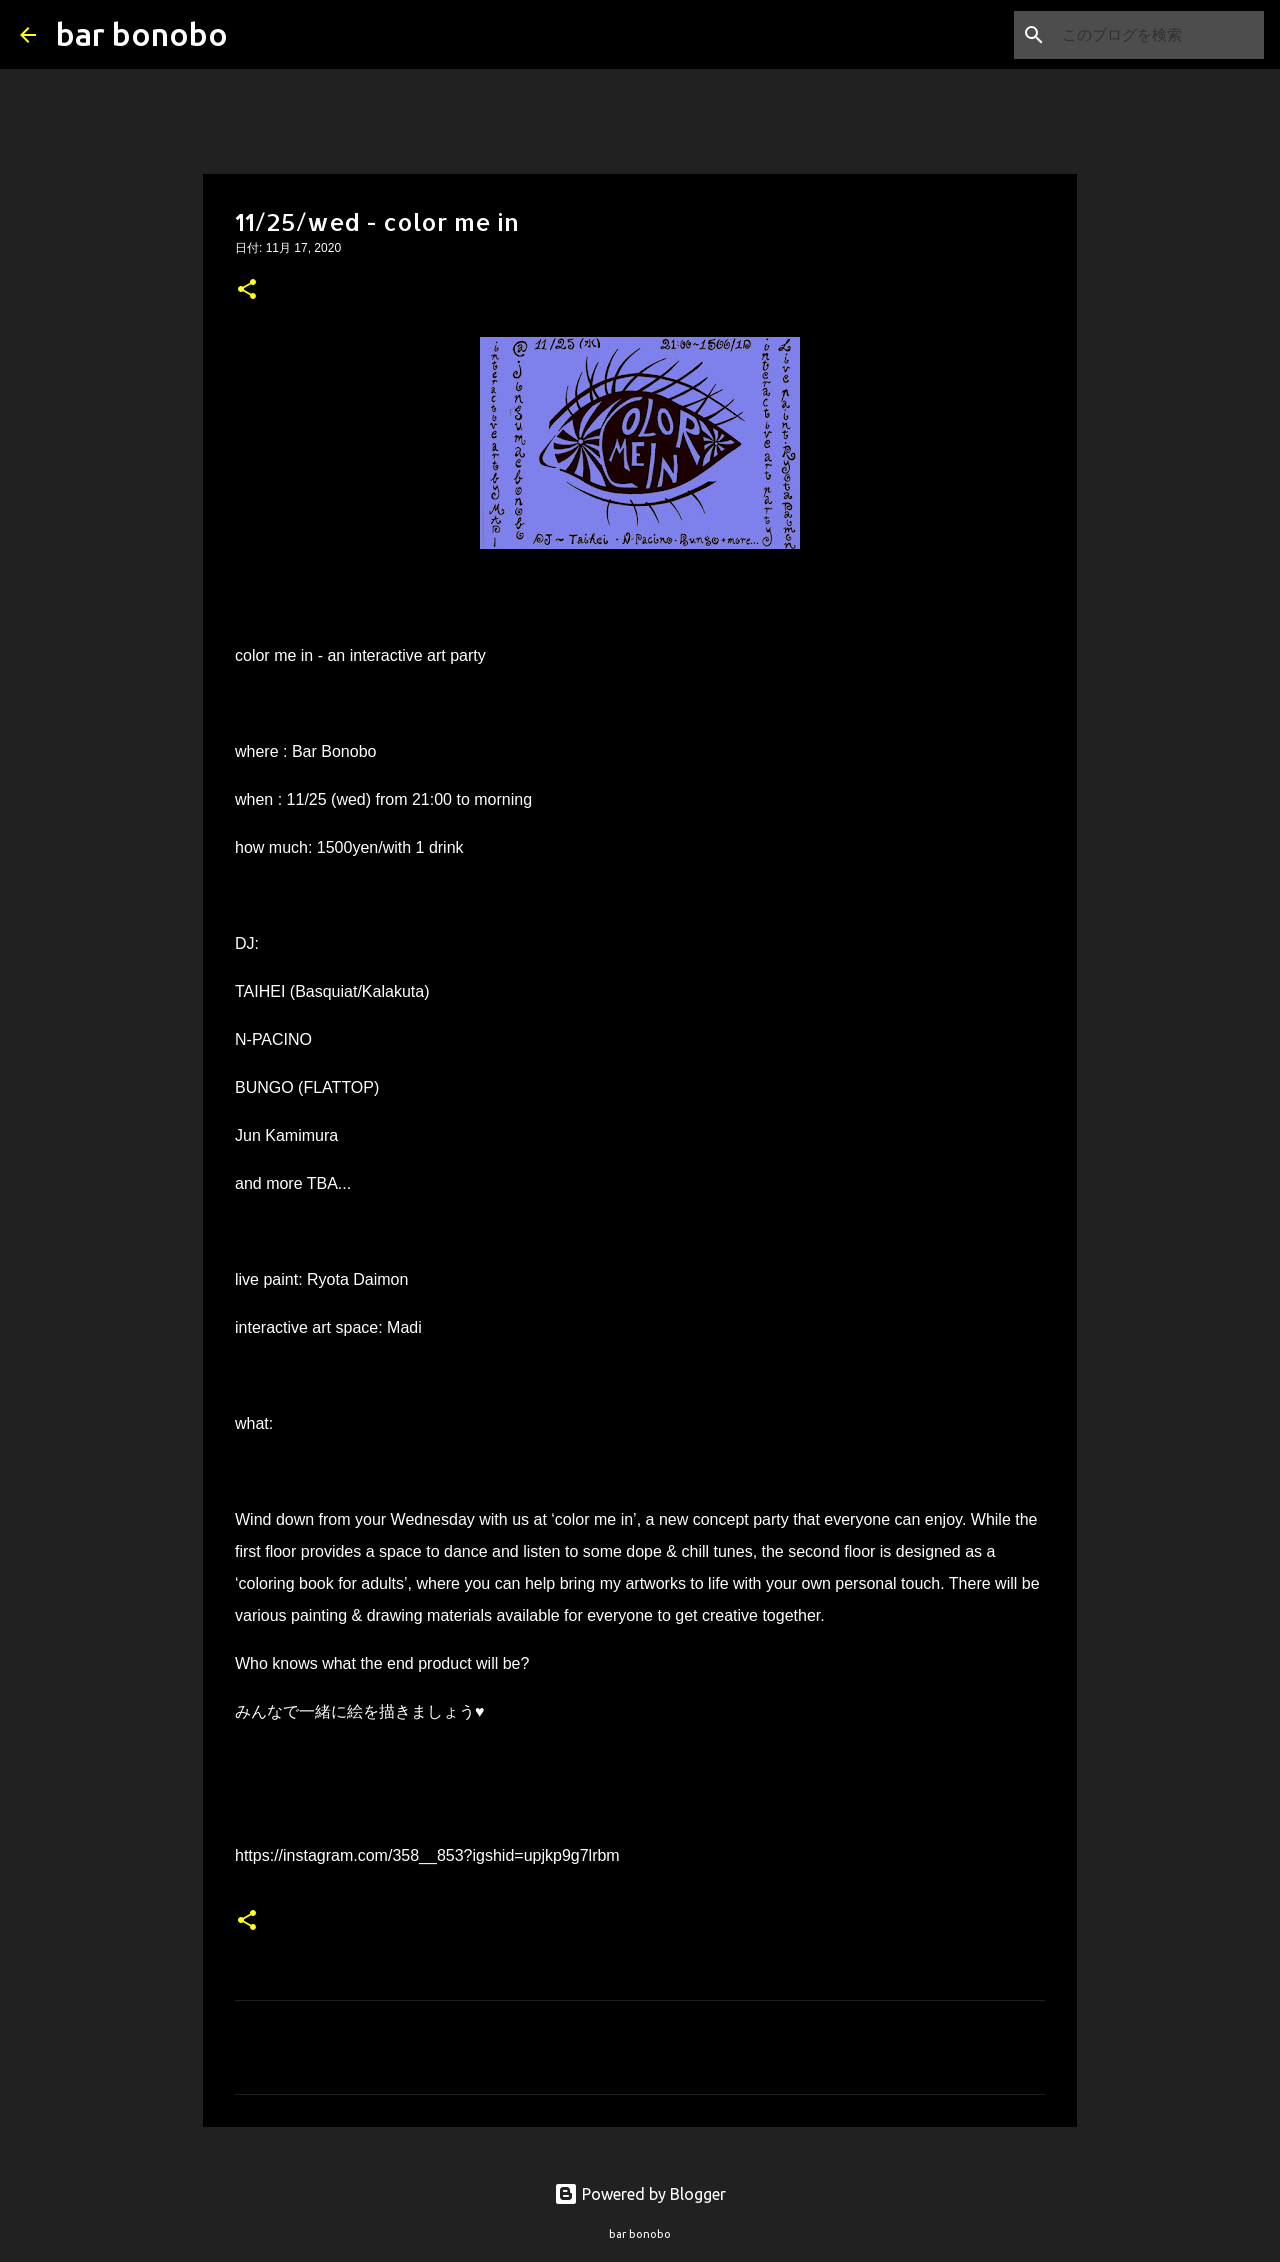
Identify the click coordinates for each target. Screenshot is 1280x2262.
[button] (247, 291)
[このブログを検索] (1159, 35)
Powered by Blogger (640, 2194)
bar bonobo (142, 34)
